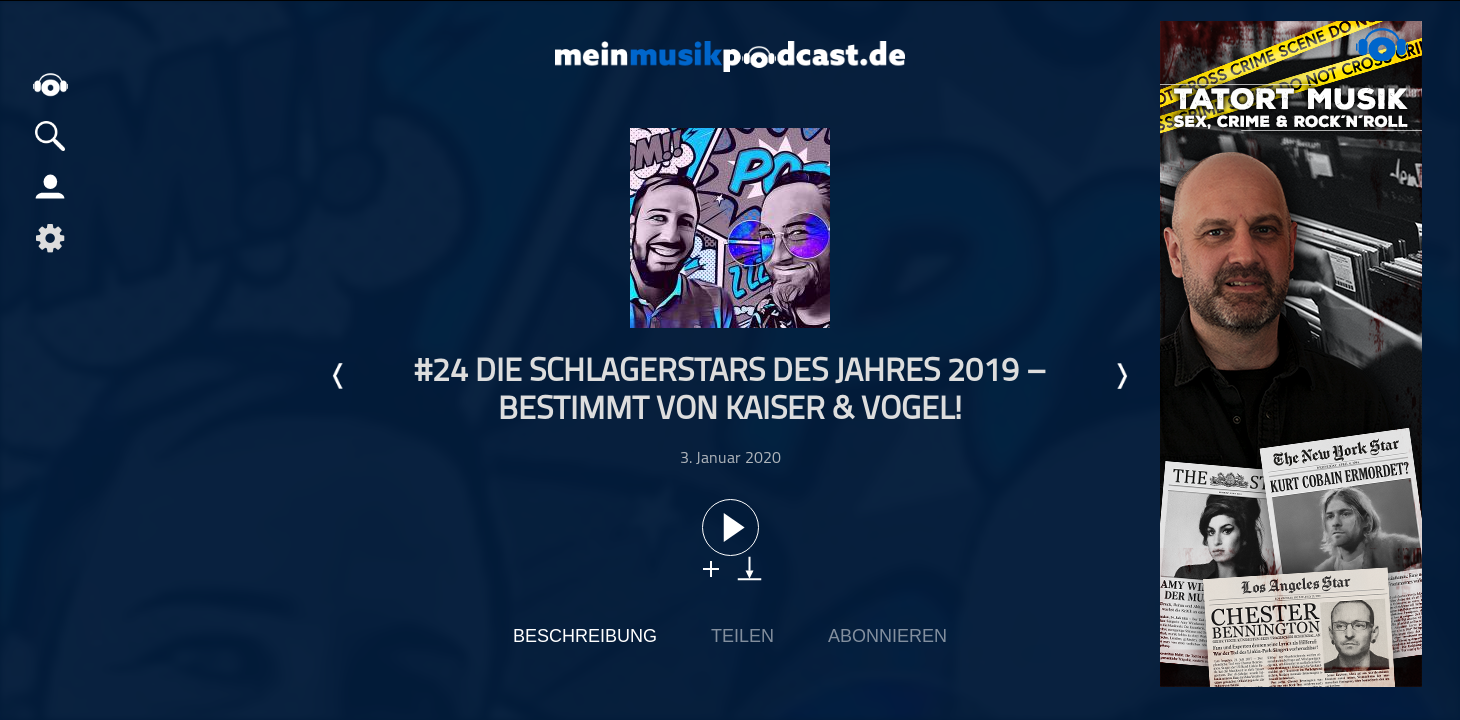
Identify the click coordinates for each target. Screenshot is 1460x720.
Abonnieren (887, 636)
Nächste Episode (1121, 376)
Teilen (742, 636)
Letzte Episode (339, 376)
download (749, 568)
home (50, 84)
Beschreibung (585, 636)
